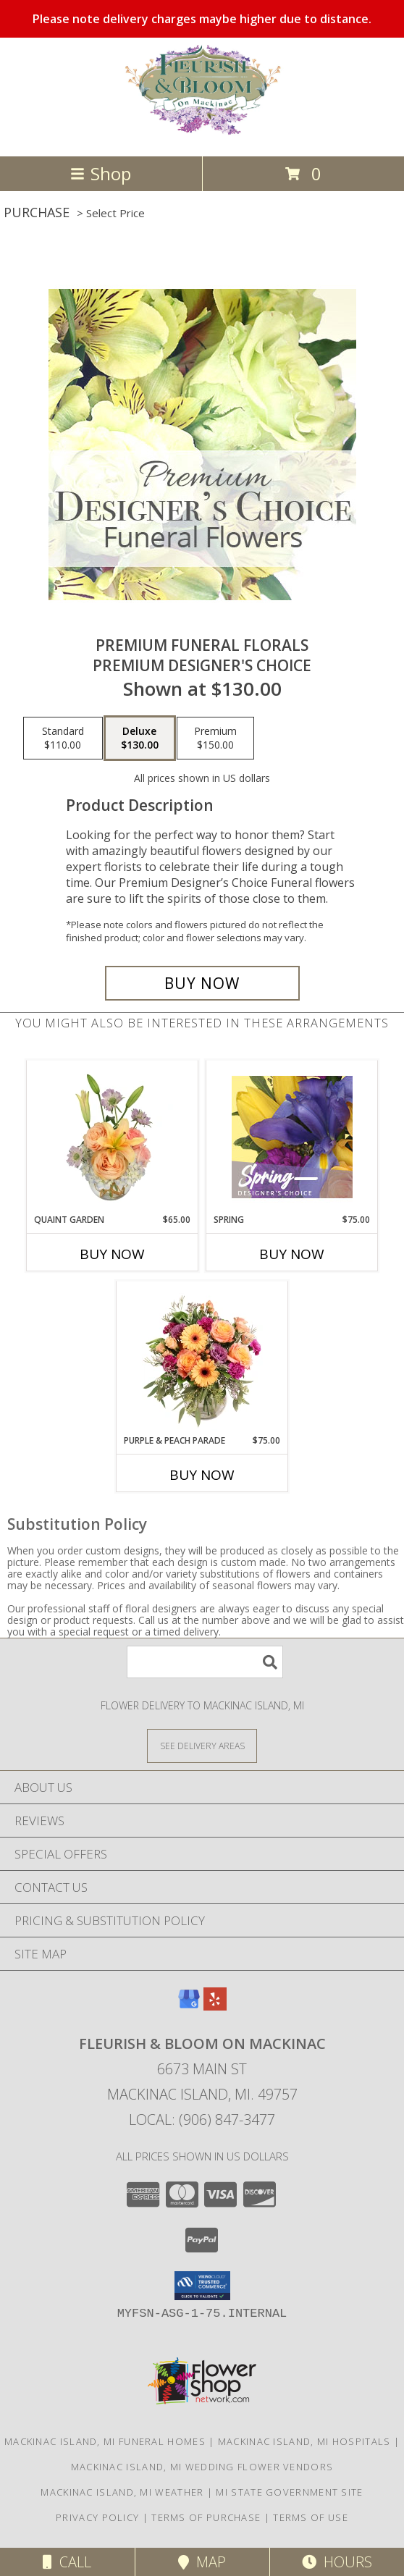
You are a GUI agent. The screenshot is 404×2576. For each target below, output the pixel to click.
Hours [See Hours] (337, 2562)
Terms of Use (310, 2517)
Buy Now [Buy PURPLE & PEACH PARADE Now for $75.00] (202, 1474)
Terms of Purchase (206, 2517)
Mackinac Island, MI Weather (122, 2492)
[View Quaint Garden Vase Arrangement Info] (112, 1137)
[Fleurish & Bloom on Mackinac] (202, 135)
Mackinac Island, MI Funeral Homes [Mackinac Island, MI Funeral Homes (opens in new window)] (105, 2441)
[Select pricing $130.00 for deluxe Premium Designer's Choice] (140, 738)
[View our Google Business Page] (189, 2006)
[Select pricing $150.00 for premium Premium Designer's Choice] (215, 738)
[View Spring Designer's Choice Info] (292, 1137)
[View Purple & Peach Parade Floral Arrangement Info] (202, 1357)
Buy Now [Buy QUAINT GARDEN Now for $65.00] (112, 1254)
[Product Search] (205, 1662)
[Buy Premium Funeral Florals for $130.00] (202, 983)
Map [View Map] (202, 2562)
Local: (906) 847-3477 (202, 2119)
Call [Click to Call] (67, 2562)
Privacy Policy (97, 2517)
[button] (202, 2285)
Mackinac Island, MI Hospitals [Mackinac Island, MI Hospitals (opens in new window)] (304, 2441)
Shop (100, 173)
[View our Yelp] (215, 2006)
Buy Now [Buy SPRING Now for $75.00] (291, 1254)
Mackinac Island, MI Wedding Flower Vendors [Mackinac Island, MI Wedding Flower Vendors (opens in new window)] (202, 2466)
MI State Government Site (289, 2492)
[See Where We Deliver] (202, 1745)
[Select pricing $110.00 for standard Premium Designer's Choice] (63, 738)
